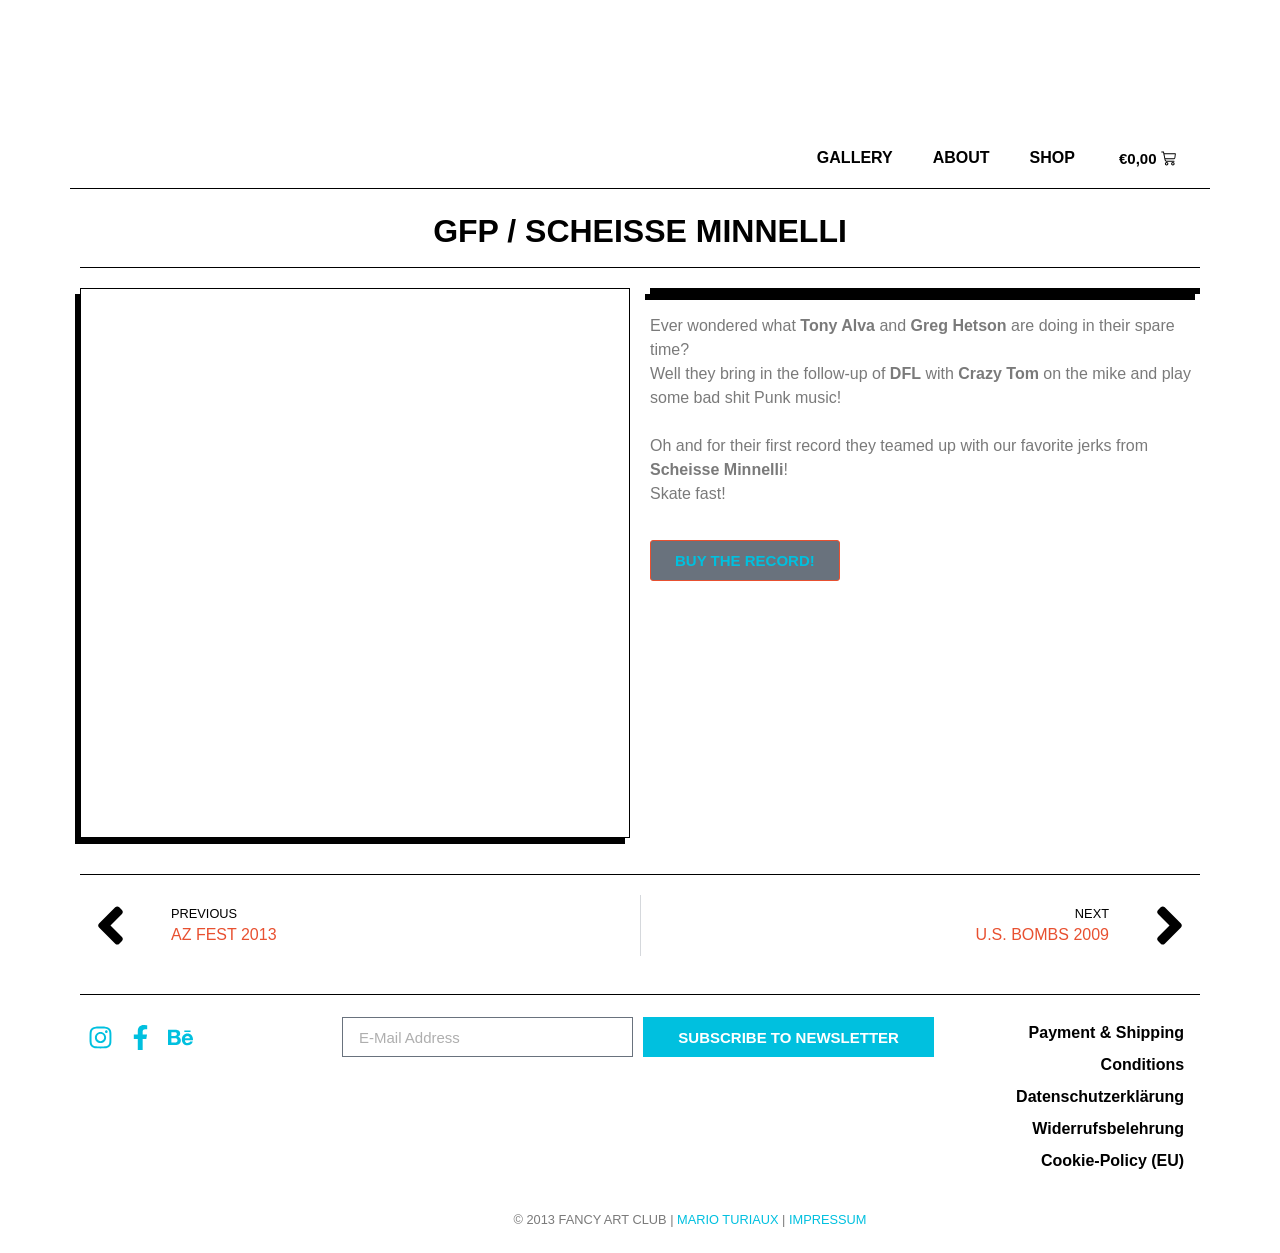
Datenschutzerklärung (1100, 1096)
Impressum (828, 1219)
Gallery (855, 157)
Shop (1052, 157)
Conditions (1143, 1064)
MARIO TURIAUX (727, 1219)
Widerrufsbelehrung (1108, 1128)
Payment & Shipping (1107, 1032)
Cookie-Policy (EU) (1112, 1160)
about (961, 157)
